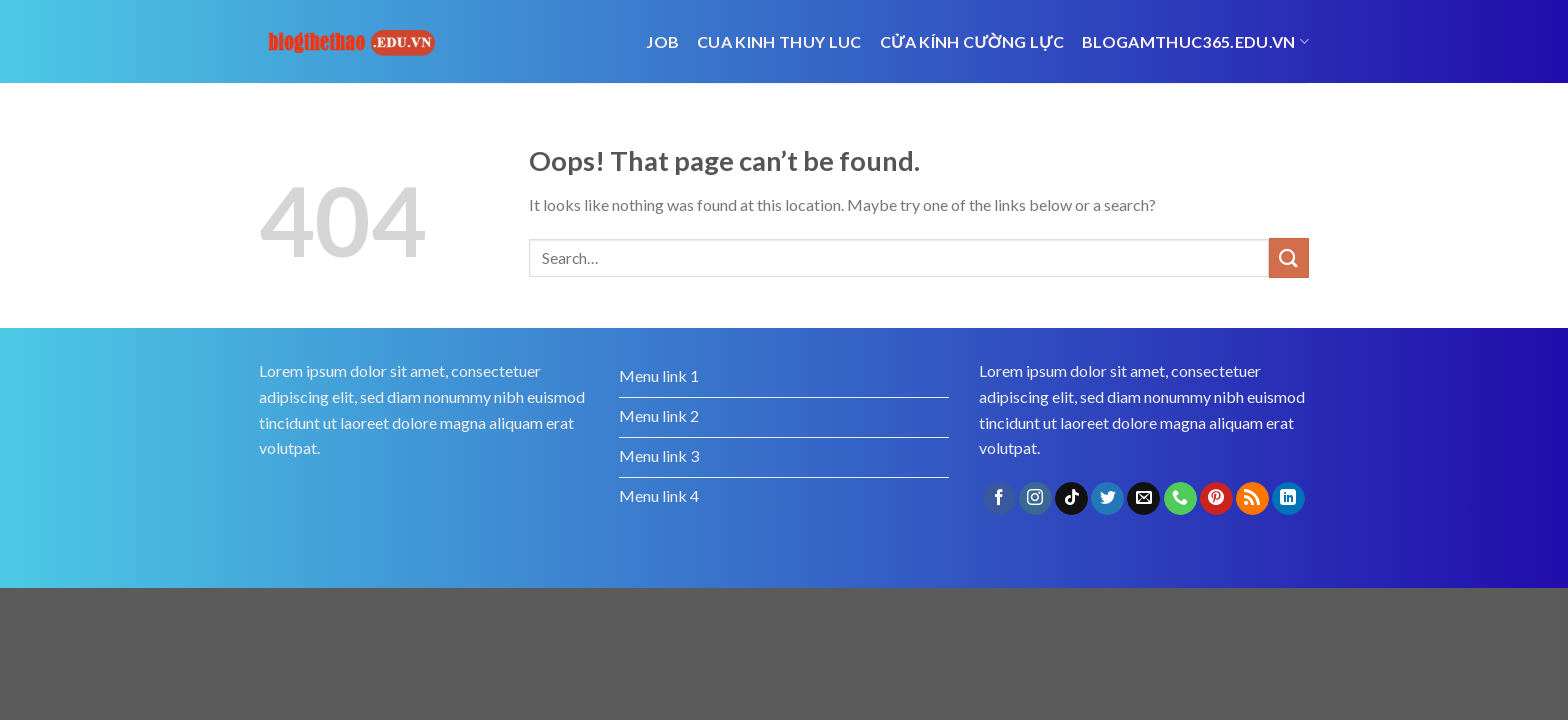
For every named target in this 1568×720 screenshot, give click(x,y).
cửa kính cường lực (972, 41)
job (662, 41)
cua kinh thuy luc (779, 41)
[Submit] (1289, 257)
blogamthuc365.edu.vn (1195, 42)
